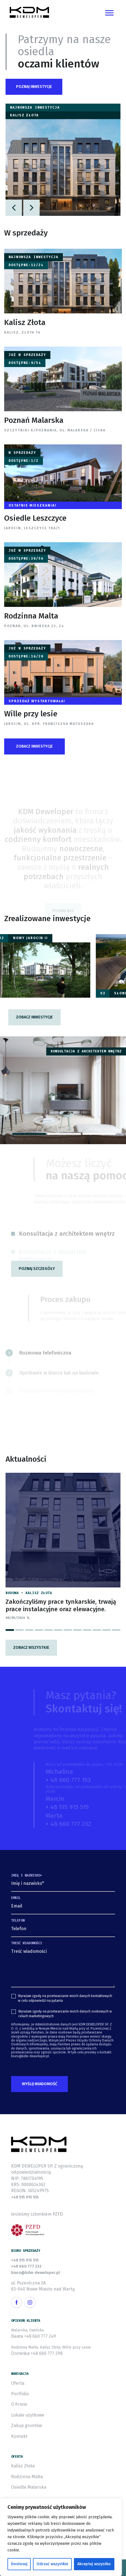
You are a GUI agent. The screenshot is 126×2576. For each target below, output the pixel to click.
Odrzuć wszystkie (52, 2564)
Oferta (17, 2383)
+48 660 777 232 (26, 2266)
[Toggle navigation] (109, 12)
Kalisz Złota (23, 2465)
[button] (34, 87)
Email (16, 1898)
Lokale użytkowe (27, 2415)
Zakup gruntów (26, 2425)
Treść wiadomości (26, 1943)
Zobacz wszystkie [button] (31, 1647)
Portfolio (20, 2393)
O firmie (19, 2404)
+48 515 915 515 (25, 2197)
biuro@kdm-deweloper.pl (35, 2272)
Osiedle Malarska (28, 2487)
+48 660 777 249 (40, 2336)
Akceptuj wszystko (94, 2564)
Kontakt (19, 2436)
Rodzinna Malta (27, 2476)
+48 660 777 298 (47, 2353)
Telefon (18, 1920)
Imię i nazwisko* (26, 1875)
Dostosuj (19, 2564)
